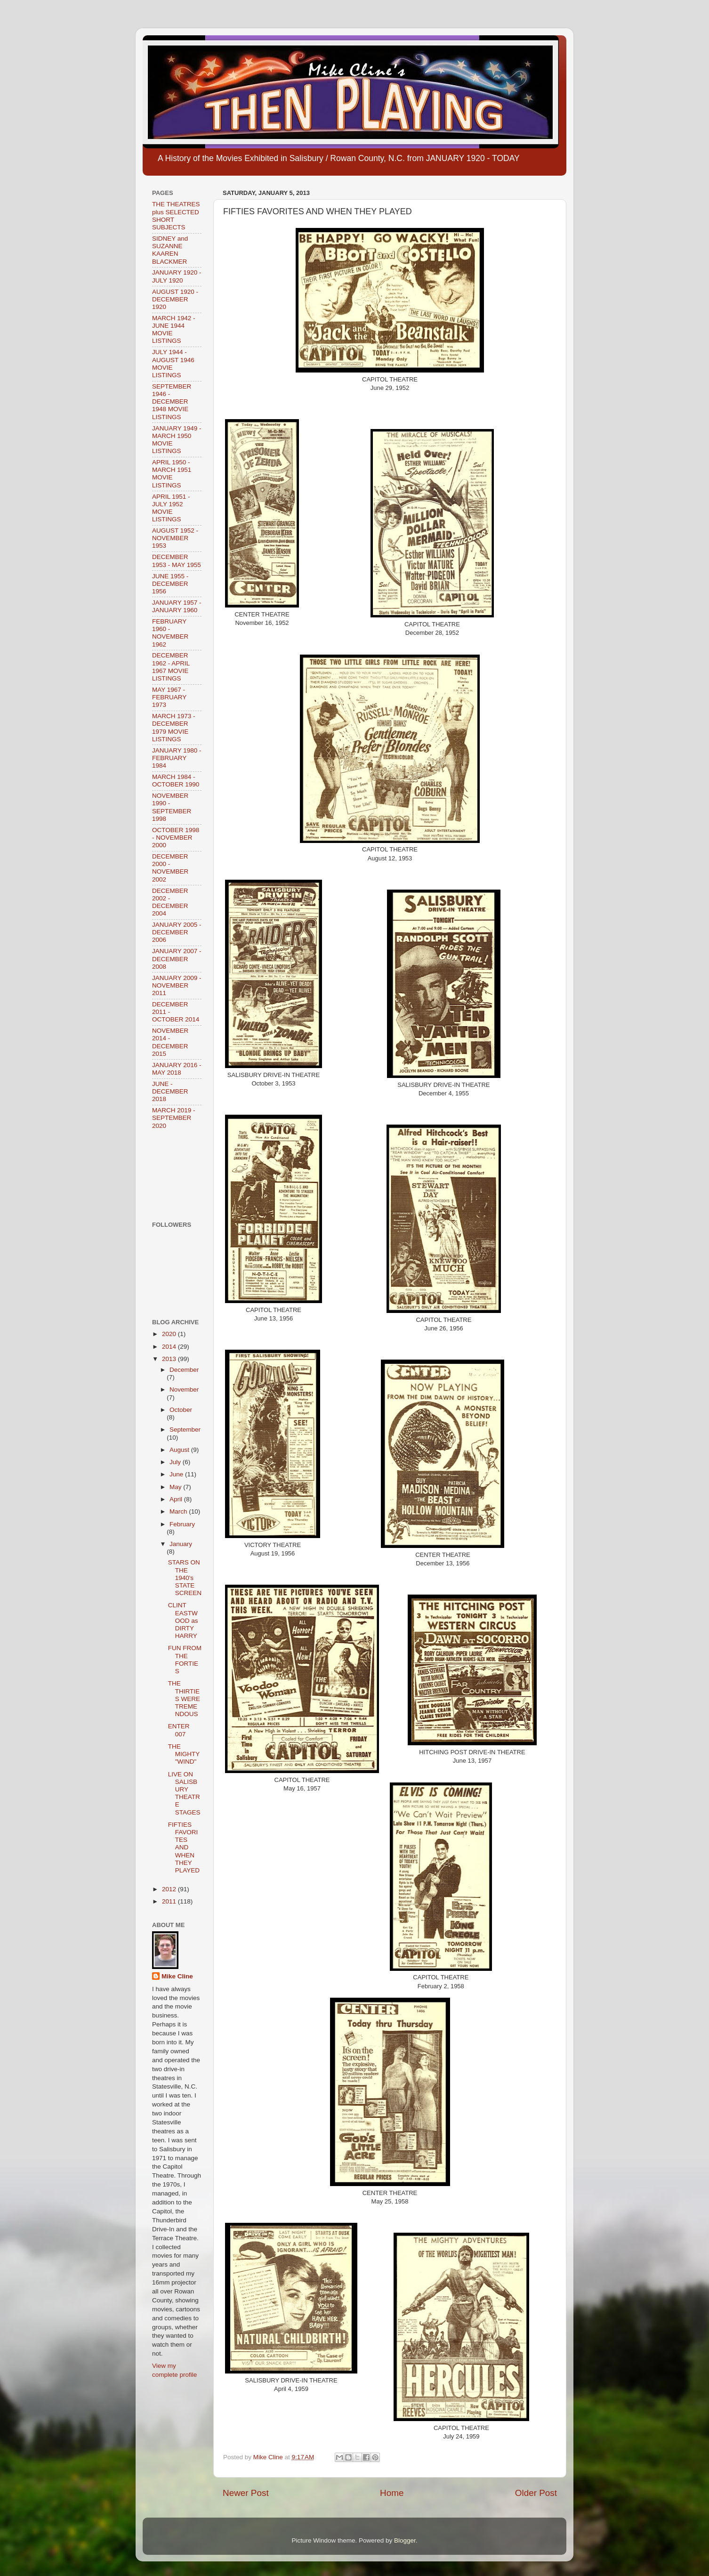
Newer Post (246, 2493)
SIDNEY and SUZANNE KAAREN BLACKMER (170, 250)
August (180, 1449)
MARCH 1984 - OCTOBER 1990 (175, 780)
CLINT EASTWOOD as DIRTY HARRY (183, 1620)
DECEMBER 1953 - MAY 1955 (176, 560)
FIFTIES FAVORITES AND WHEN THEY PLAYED (184, 1847)
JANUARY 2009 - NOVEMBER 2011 (176, 985)
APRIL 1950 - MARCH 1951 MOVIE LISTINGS (171, 474)
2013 (170, 1358)
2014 (170, 1346)
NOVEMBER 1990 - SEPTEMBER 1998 (171, 807)
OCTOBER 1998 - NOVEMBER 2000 (175, 837)
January (180, 1543)
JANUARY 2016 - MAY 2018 (176, 1068)
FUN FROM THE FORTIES (184, 1659)
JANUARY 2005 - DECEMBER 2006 (176, 932)
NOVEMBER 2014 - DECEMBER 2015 (170, 1042)
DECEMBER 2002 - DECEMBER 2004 (170, 902)
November (184, 1389)
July (176, 1462)
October (180, 1409)
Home (391, 2493)
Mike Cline (177, 1976)
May (176, 1487)
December (184, 1369)
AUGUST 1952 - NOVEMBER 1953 (175, 538)
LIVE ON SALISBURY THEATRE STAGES (184, 1793)
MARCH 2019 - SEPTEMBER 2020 (173, 1118)
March (179, 1511)
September (185, 1429)
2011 (170, 1901)
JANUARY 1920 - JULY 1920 (176, 276)
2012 (170, 1889)
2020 (170, 1333)
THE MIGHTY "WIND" (184, 1754)
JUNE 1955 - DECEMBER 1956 (170, 584)
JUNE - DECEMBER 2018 (170, 1091)
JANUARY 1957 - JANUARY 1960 (176, 606)
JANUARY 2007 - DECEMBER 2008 (176, 959)
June (177, 1474)
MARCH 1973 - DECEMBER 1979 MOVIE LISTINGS (173, 728)
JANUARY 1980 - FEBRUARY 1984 (176, 758)
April (176, 1499)
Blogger (405, 2540)
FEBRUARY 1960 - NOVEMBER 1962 (170, 633)
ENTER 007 (179, 1730)
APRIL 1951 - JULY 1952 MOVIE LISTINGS (171, 508)
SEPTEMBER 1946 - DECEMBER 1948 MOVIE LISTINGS (171, 402)
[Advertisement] (181, 1174)
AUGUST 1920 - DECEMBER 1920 (175, 299)
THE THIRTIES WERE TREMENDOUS (184, 1698)
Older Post (536, 2493)
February (182, 1524)
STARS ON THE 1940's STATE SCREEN (184, 1577)
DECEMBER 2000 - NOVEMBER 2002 (170, 868)
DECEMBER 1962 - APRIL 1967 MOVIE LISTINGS (171, 667)
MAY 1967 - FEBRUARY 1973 (169, 697)
